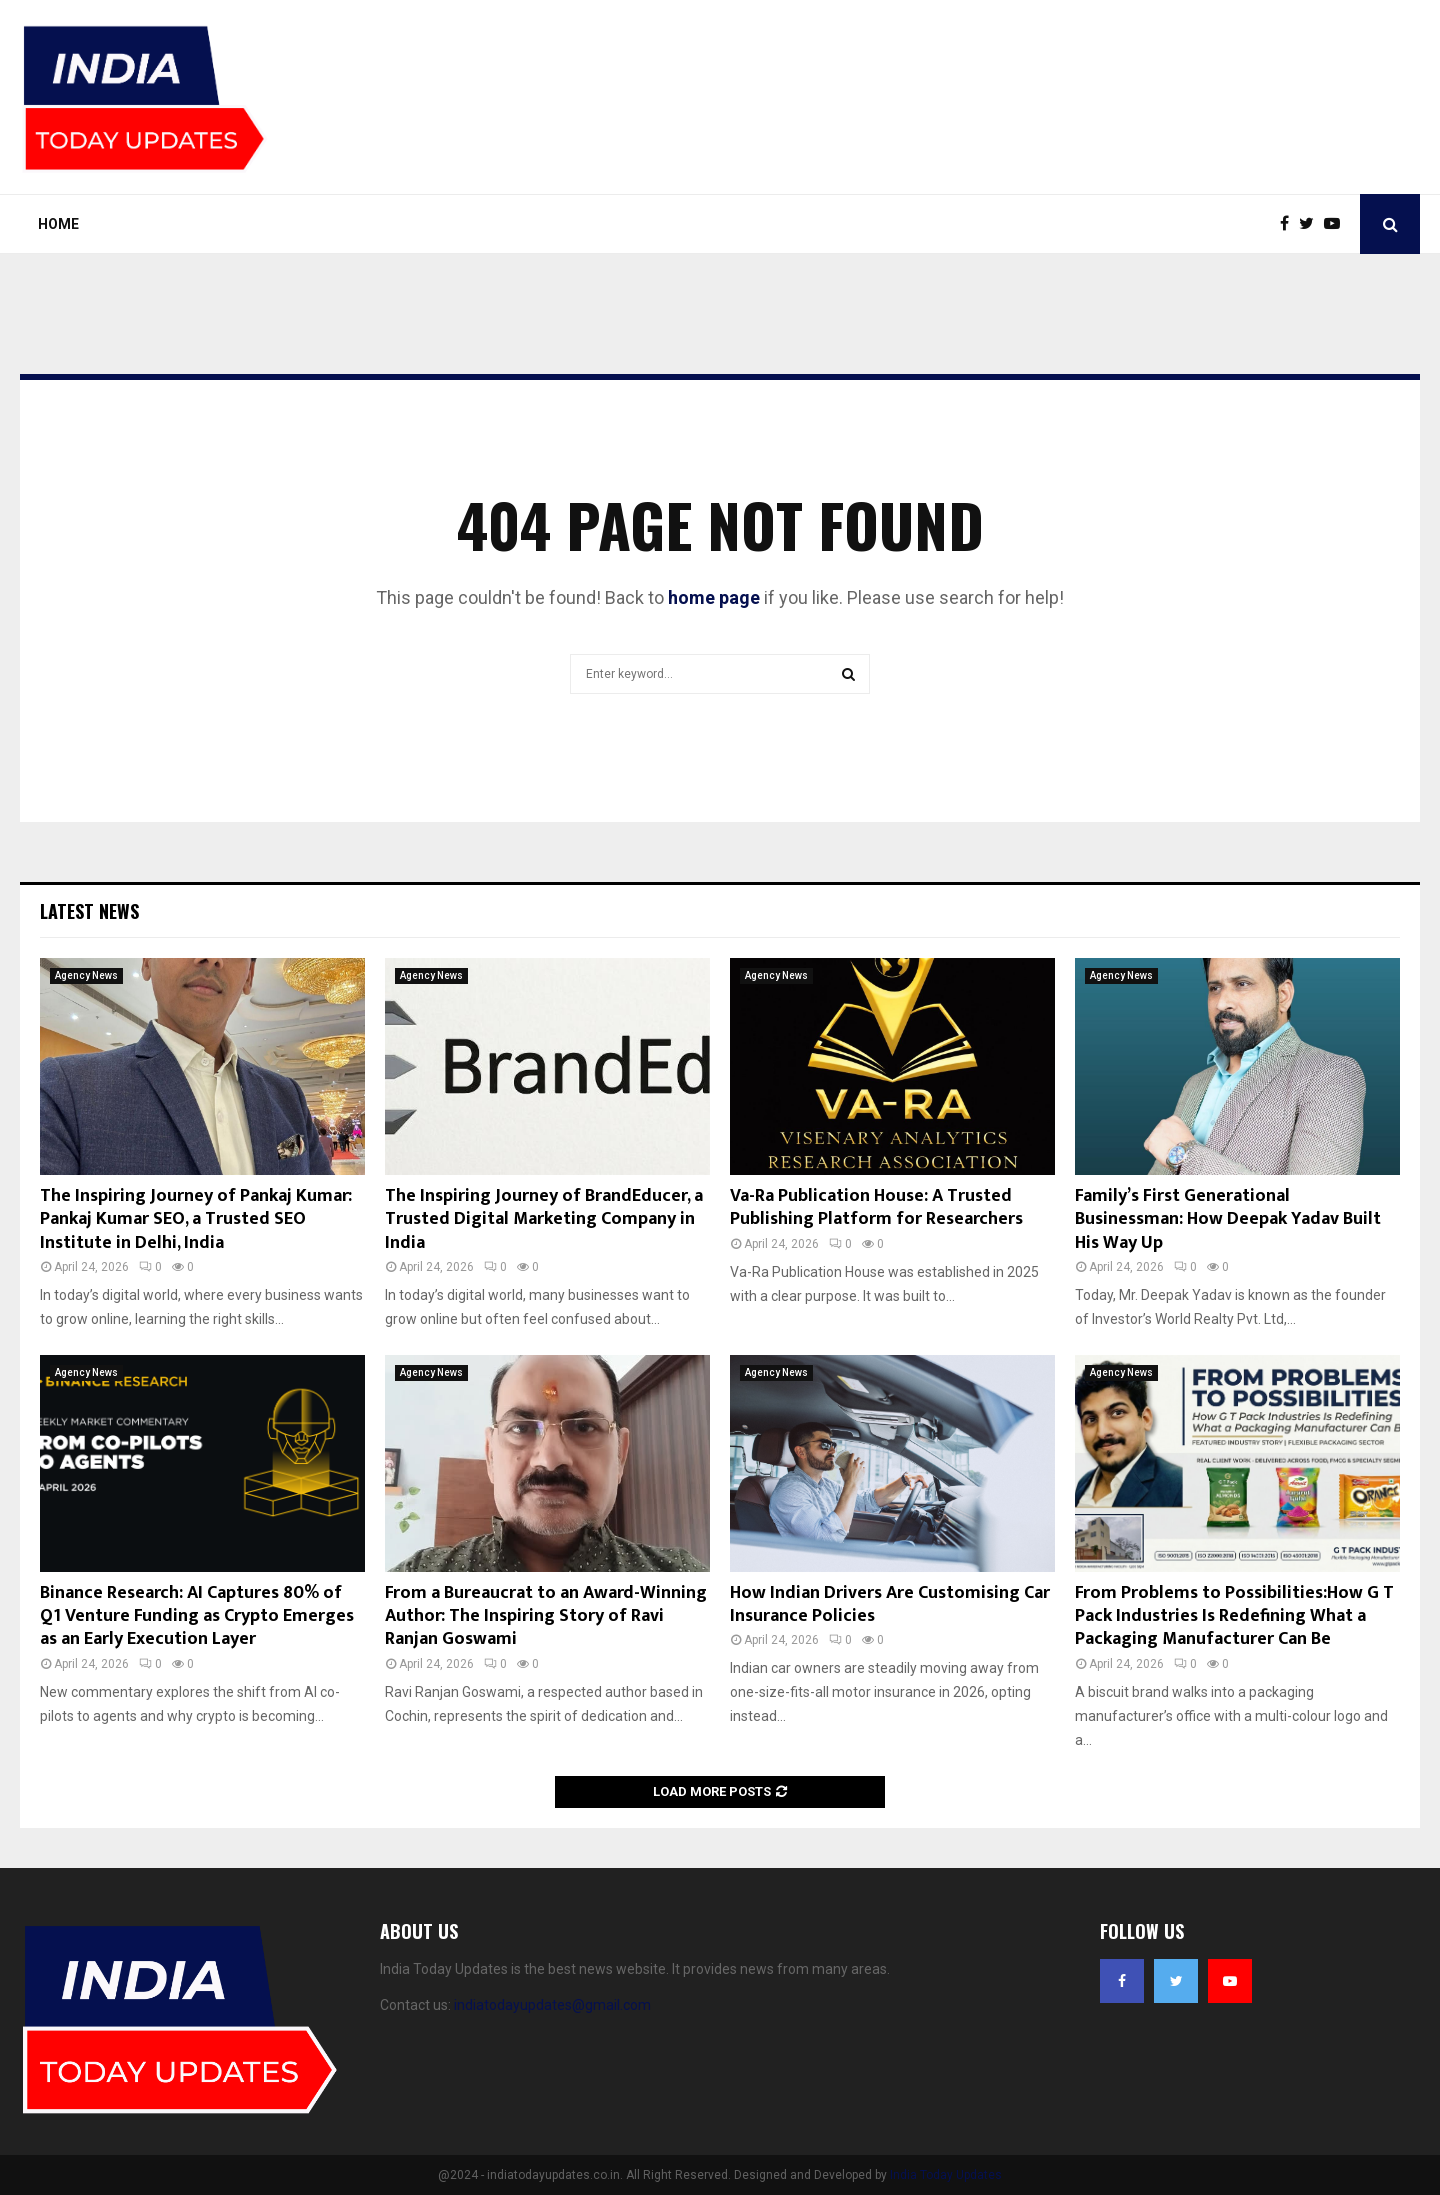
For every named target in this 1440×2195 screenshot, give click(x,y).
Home (58, 224)
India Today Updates (946, 2175)
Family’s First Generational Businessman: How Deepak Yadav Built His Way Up (1228, 1219)
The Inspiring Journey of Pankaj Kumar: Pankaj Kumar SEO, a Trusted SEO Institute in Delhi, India (196, 1219)
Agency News (86, 975)
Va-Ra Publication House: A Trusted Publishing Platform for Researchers (876, 1207)
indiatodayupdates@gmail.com (552, 2005)
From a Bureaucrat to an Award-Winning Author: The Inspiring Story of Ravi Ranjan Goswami (546, 1616)
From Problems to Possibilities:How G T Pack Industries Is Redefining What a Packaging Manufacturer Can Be (1234, 1616)
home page (714, 597)
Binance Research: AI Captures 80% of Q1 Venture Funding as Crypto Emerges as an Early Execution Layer (197, 1616)
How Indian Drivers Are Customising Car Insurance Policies (890, 1604)
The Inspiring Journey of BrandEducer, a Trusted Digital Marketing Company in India (544, 1219)
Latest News (89, 911)
